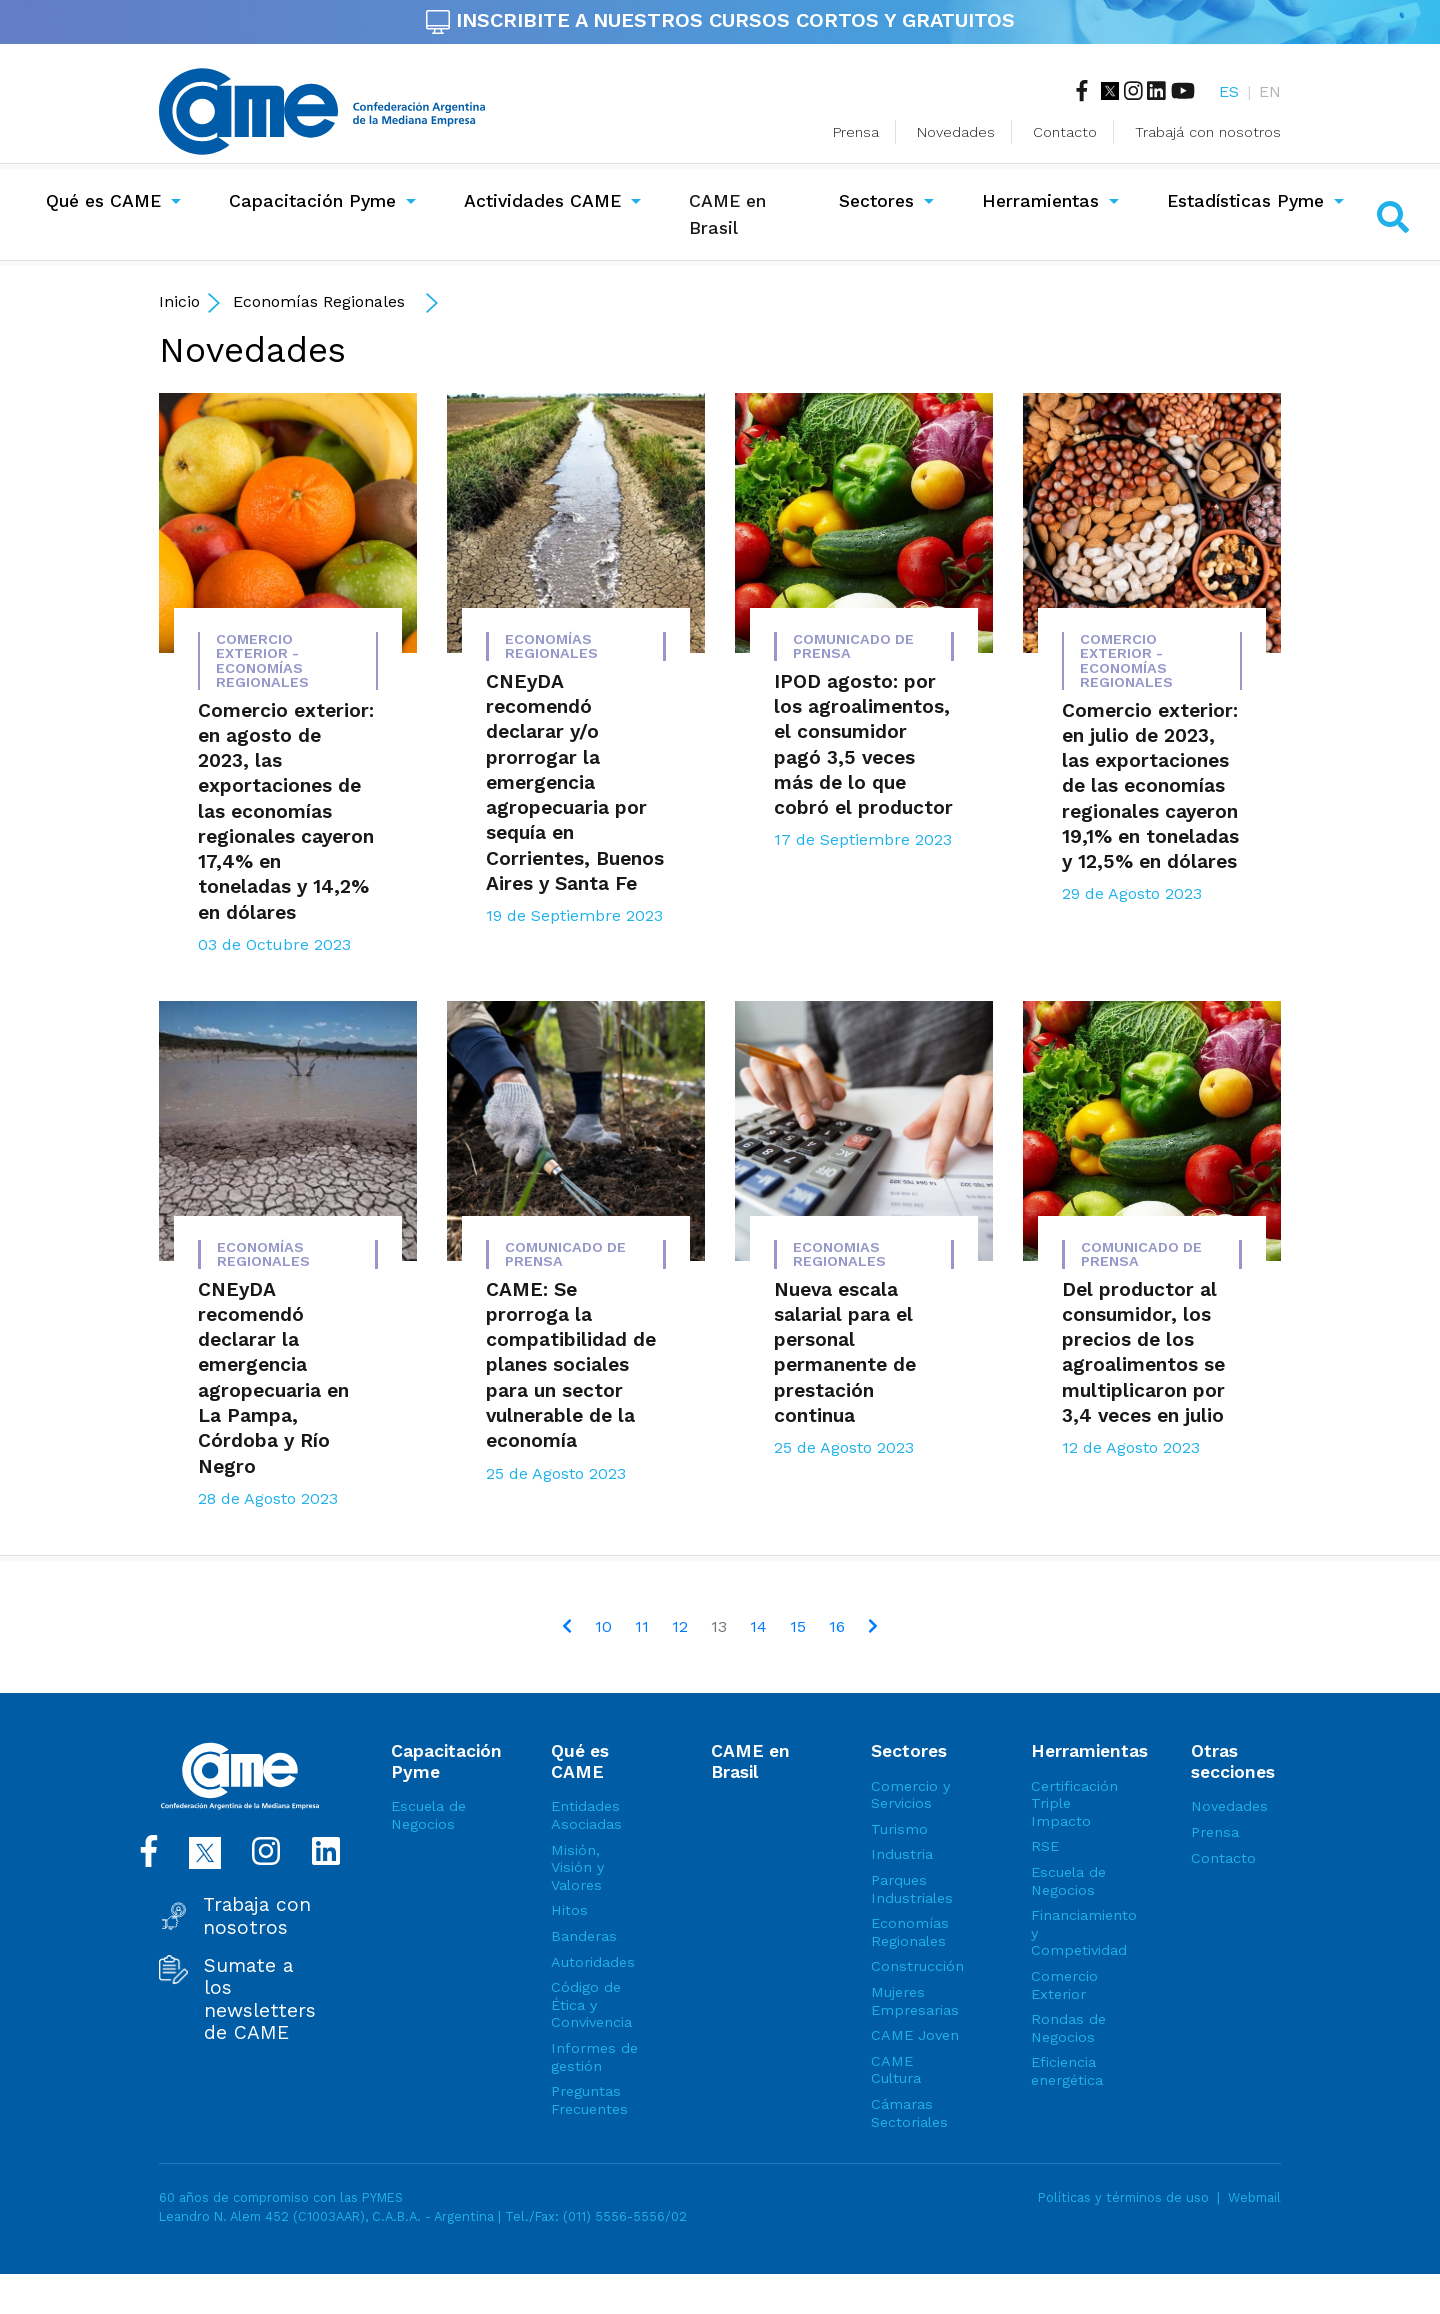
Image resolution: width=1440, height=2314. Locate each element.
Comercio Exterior (1064, 1985)
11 (642, 1626)
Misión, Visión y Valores (577, 1867)
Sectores (876, 201)
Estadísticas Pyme (1245, 201)
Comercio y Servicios (910, 1795)
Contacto (1065, 132)
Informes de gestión (594, 2057)
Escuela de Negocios (428, 1815)
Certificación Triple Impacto (1074, 1803)
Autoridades (593, 1962)
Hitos (569, 1910)
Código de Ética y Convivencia (591, 2004)
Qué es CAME (103, 201)
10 (603, 1626)
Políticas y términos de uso (1123, 2197)
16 (837, 1626)
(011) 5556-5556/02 (625, 2216)
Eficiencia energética (1067, 2071)
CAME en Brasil (744, 214)
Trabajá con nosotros (1208, 132)
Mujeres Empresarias (915, 2001)
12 (680, 1626)
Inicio (179, 301)
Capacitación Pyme (312, 201)
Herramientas (1040, 201)
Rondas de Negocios (1068, 2028)
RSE (1045, 1846)
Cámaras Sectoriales (909, 2113)
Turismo (899, 1829)
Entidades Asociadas (586, 1815)
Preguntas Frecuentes (589, 2100)
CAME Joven (915, 2035)
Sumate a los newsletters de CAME (260, 1999)
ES (1229, 91)
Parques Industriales (912, 1889)
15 (798, 1626)
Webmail (1254, 2197)
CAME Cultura (896, 2070)
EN (1270, 91)
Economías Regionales (319, 301)
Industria (902, 1854)
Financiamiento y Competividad (1076, 1932)
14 (758, 1626)
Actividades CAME (542, 201)
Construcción (916, 1966)
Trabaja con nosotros (257, 1916)
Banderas (584, 1936)
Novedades (956, 132)
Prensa (856, 132)
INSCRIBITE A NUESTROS (720, 20)
